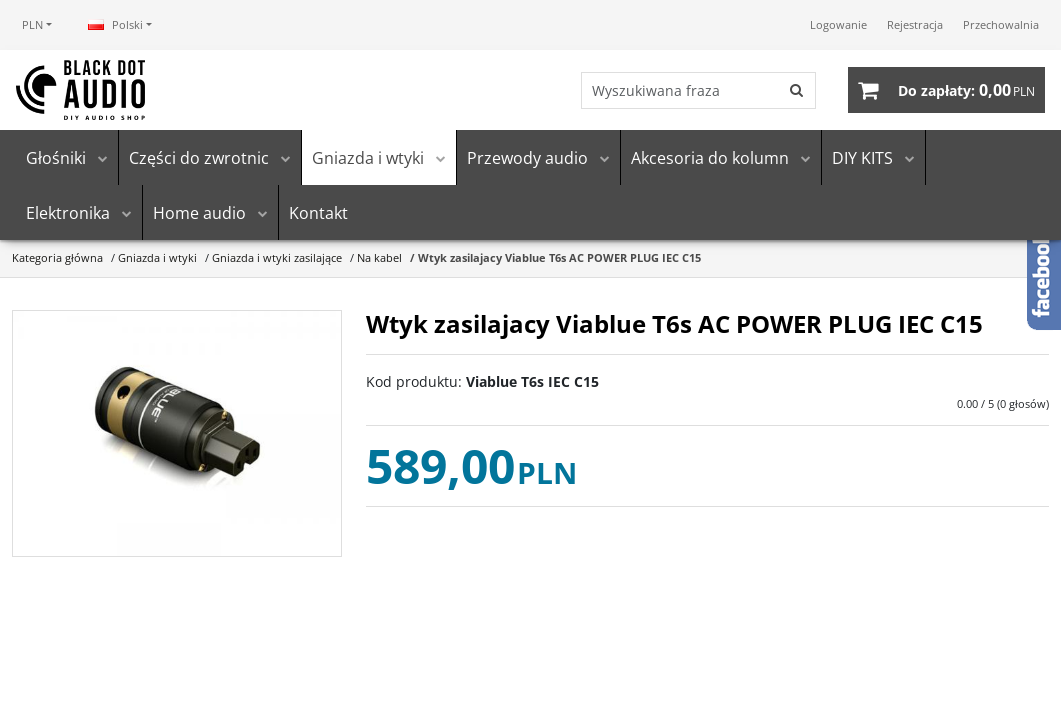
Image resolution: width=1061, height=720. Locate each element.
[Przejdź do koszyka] (966, 90)
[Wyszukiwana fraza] (680, 90)
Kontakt (318, 213)
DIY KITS (862, 158)
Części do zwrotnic (199, 158)
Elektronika (68, 213)
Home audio (199, 213)
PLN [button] (32, 24)
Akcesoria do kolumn (710, 158)
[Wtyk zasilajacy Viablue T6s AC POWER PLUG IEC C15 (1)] (177, 434)
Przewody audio (527, 158)
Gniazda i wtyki (368, 158)
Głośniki (56, 158)
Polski (115, 24)
